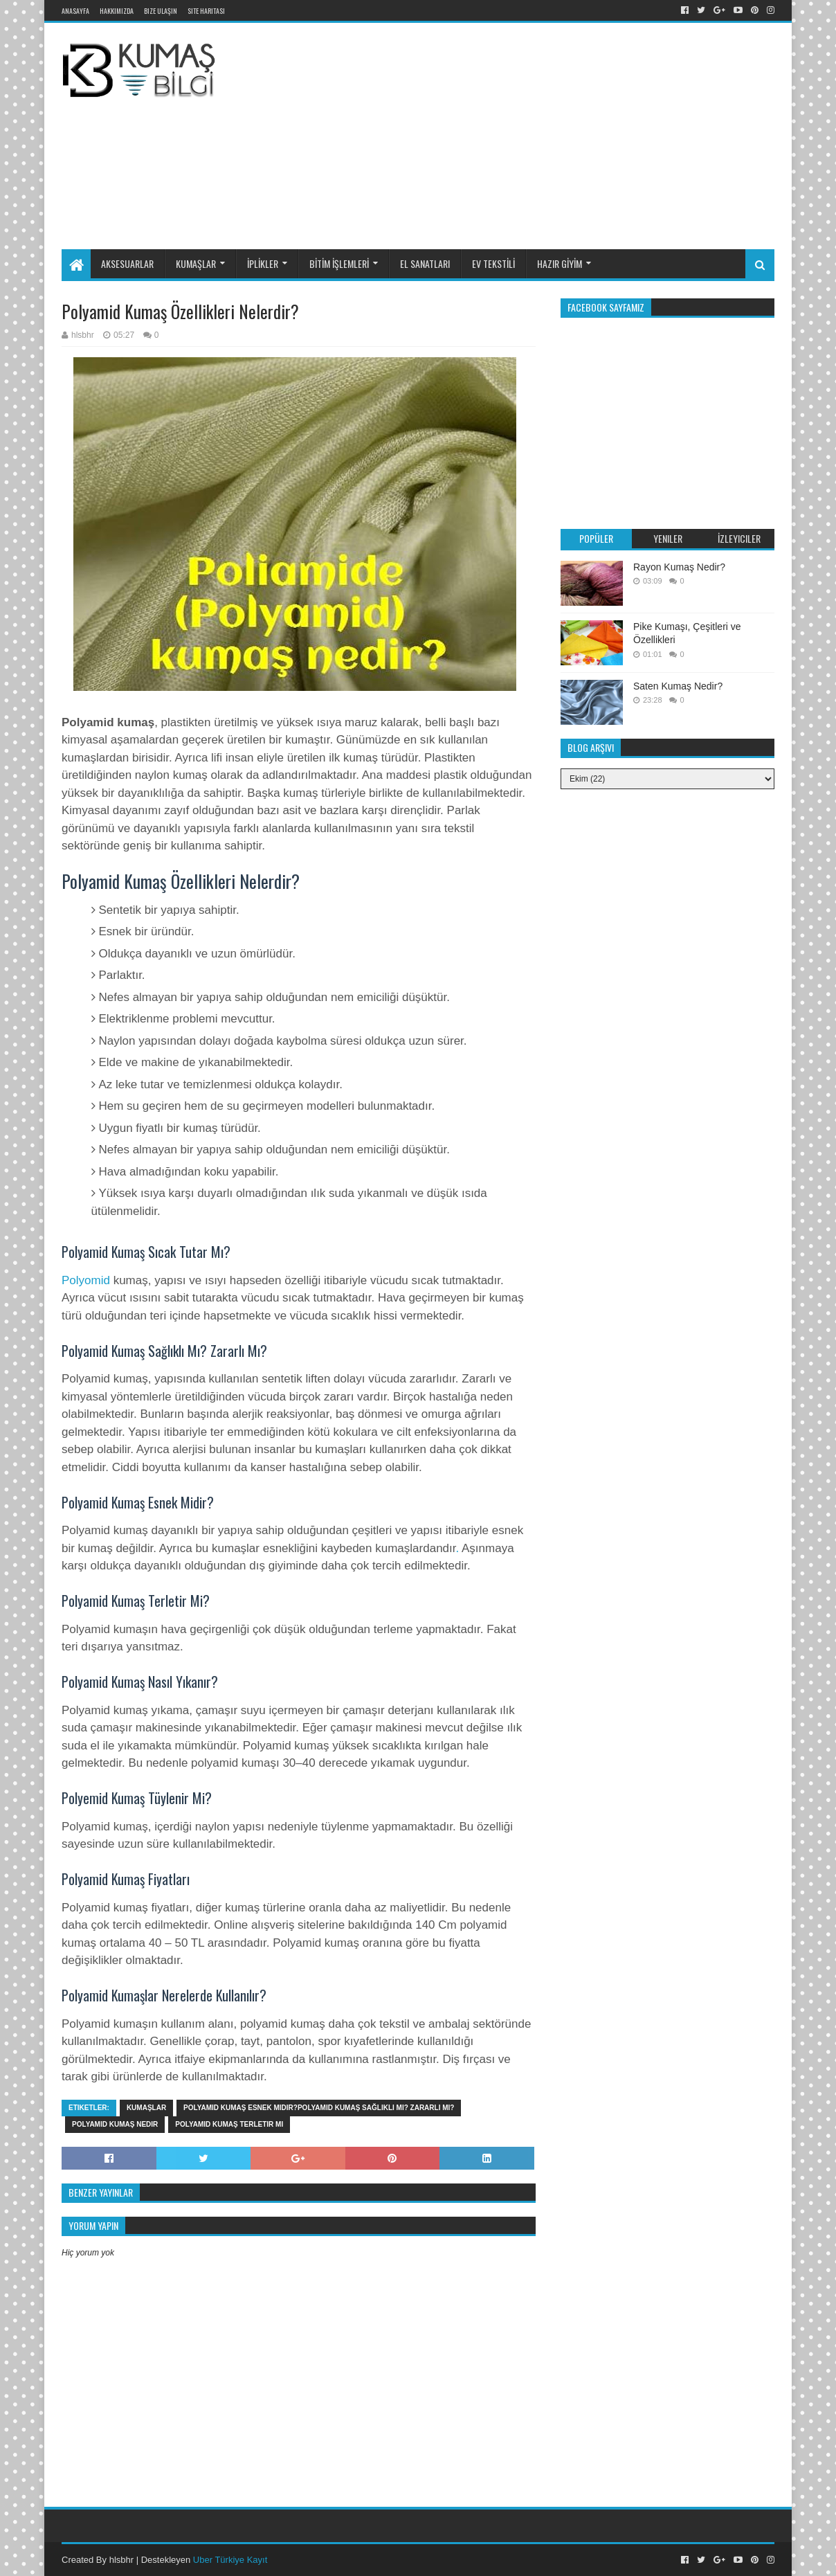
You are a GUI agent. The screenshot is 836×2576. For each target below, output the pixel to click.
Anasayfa (75, 11)
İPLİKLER (262, 263)
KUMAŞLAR (196, 263)
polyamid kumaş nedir (115, 2124)
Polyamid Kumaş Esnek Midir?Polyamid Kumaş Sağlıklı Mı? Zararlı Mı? (318, 2107)
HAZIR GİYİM (559, 263)
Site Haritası (206, 11)
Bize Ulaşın (160, 11)
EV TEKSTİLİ (493, 263)
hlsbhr (121, 2560)
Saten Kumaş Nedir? (678, 686)
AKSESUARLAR (127, 263)
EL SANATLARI (425, 263)
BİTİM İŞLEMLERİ (339, 263)
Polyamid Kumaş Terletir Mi (229, 2124)
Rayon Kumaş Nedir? (679, 567)
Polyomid (87, 1280)
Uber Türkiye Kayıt (230, 2560)
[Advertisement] (553, 134)
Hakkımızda (117, 11)
